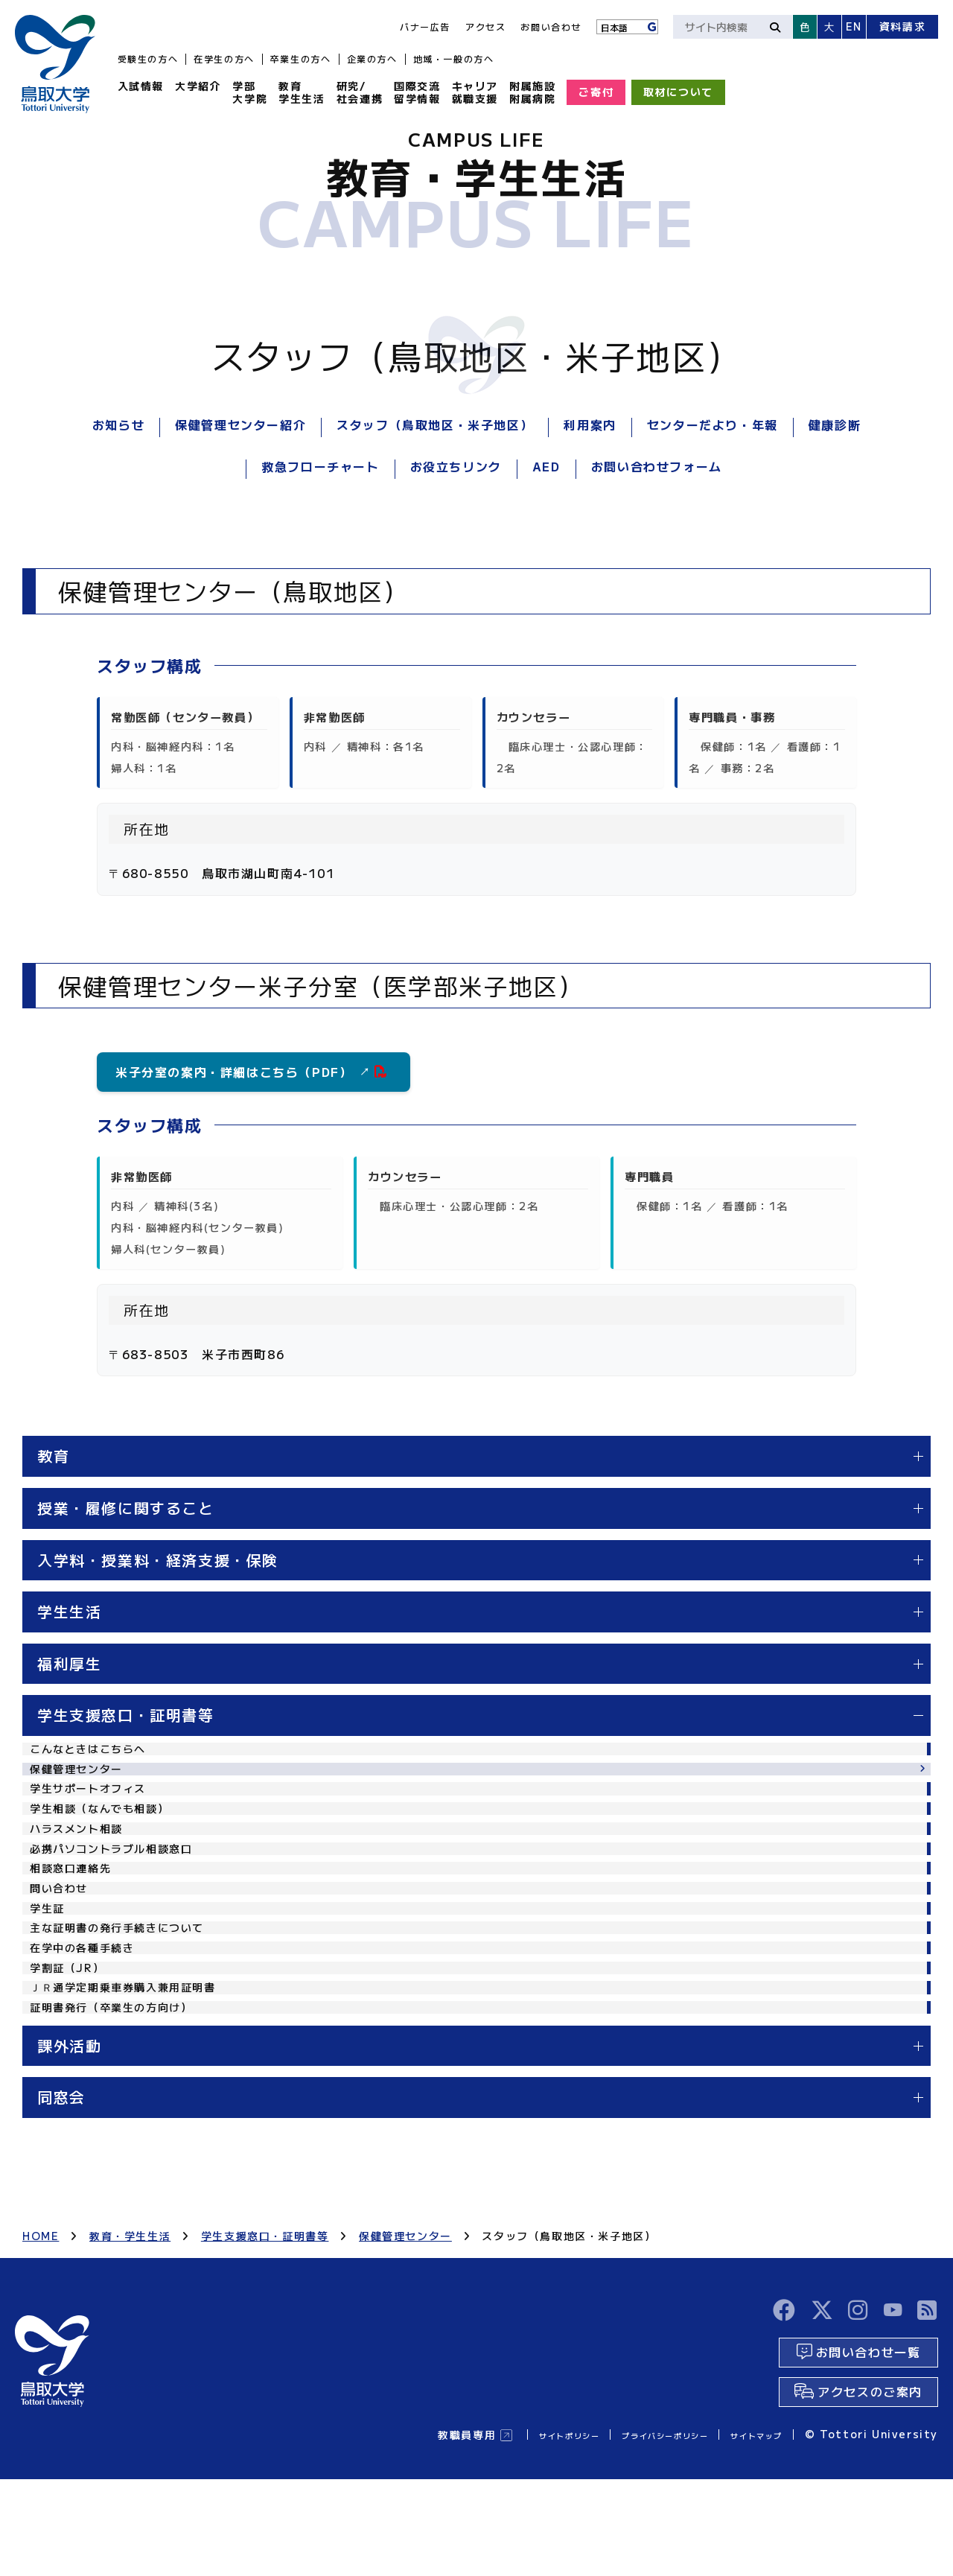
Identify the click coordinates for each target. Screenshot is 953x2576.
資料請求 (902, 26)
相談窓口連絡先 (75, 1915)
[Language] (627, 27)
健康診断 (835, 424)
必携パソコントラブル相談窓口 (121, 1889)
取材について (678, 91)
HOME (40, 2339)
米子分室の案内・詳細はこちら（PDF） (243, 1072)
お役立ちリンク (456, 466)
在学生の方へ (224, 58)
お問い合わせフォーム (656, 466)
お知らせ (118, 424)
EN (854, 26)
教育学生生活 (301, 92)
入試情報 (141, 85)
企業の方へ (372, 58)
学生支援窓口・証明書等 (265, 2339)
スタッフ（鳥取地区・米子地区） (435, 424)
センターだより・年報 (712, 424)
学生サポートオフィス (95, 1806)
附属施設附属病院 (532, 92)
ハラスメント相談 (82, 1861)
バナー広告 (425, 26)
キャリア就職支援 (475, 92)
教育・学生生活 (129, 2339)
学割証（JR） (71, 2052)
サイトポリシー (511, 2531)
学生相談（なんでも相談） (108, 1833)
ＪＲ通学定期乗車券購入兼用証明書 (135, 2079)
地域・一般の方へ (453, 58)
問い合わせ (62, 1943)
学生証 (49, 1970)
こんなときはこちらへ (95, 1752)
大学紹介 (198, 85)
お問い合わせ (550, 26)
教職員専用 (398, 2531)
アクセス (485, 26)
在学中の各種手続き (88, 2025)
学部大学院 (249, 92)
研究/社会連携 (360, 92)
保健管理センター (82, 1779)
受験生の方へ (148, 58)
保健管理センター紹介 (240, 424)
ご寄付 (596, 91)
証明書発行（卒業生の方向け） (121, 2107)
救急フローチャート (320, 466)
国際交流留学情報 (417, 92)
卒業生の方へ (300, 58)
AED (546, 466)
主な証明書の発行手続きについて (128, 1997)
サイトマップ (748, 2531)
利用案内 (590, 424)
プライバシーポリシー (632, 2531)
